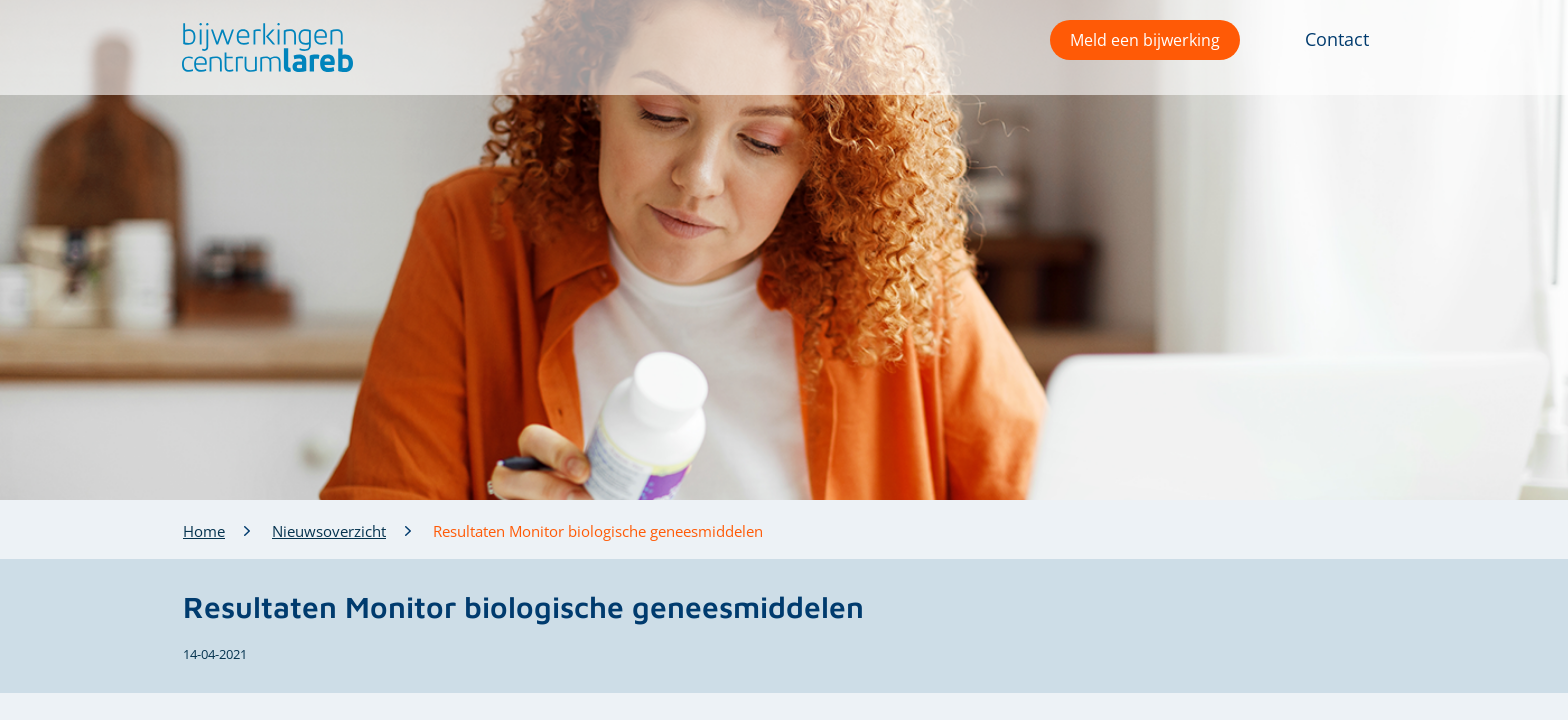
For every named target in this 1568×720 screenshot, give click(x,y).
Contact (1337, 39)
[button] (262, 47)
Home (204, 531)
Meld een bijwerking (1145, 40)
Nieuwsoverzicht (329, 531)
